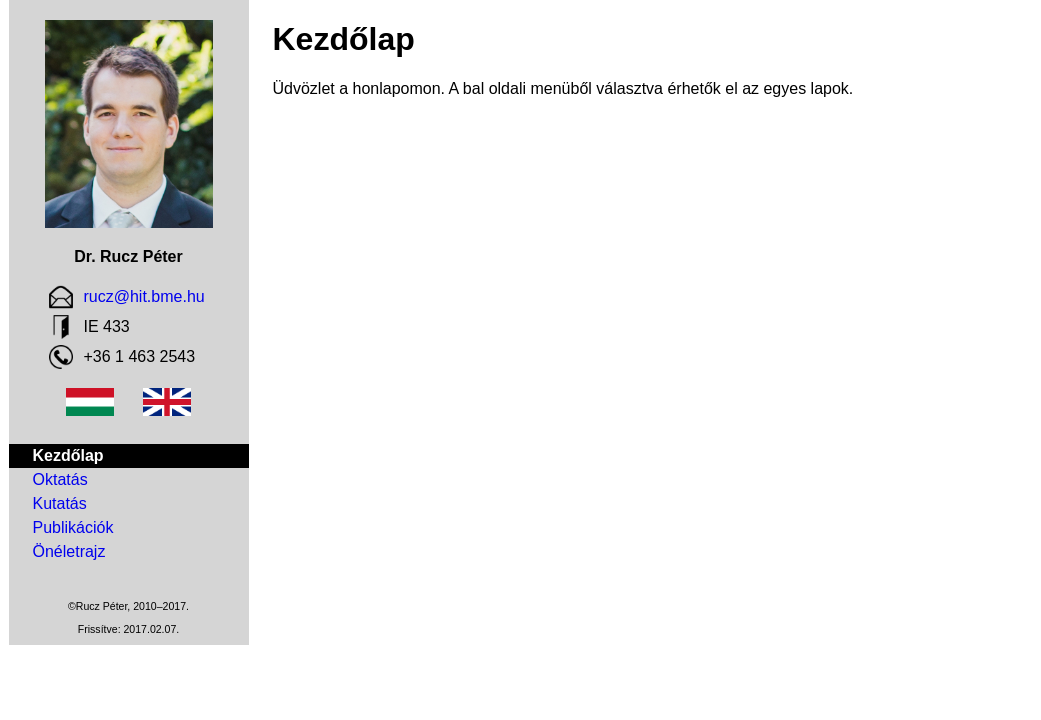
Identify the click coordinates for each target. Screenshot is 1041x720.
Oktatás (60, 479)
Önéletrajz (69, 551)
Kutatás (60, 503)
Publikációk (73, 527)
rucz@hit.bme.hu (144, 296)
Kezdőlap (68, 455)
